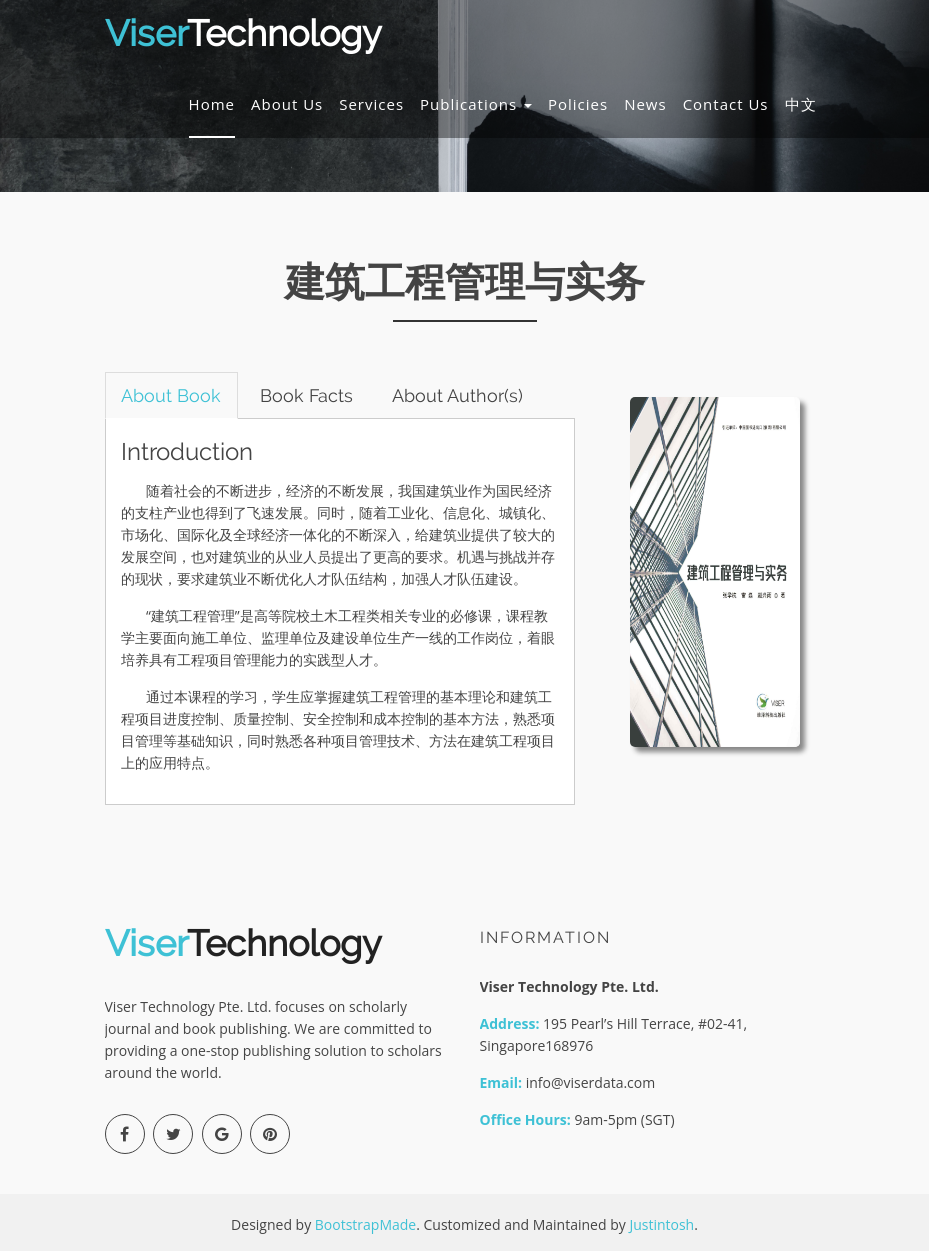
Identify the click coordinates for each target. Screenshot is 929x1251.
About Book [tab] (172, 395)
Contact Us (726, 104)
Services (371, 104)
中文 (801, 104)
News (645, 104)
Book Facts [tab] (307, 395)
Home (212, 104)
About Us (287, 104)
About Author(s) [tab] (458, 395)
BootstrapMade (365, 1224)
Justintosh (661, 1224)
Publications (476, 104)
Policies (578, 104)
